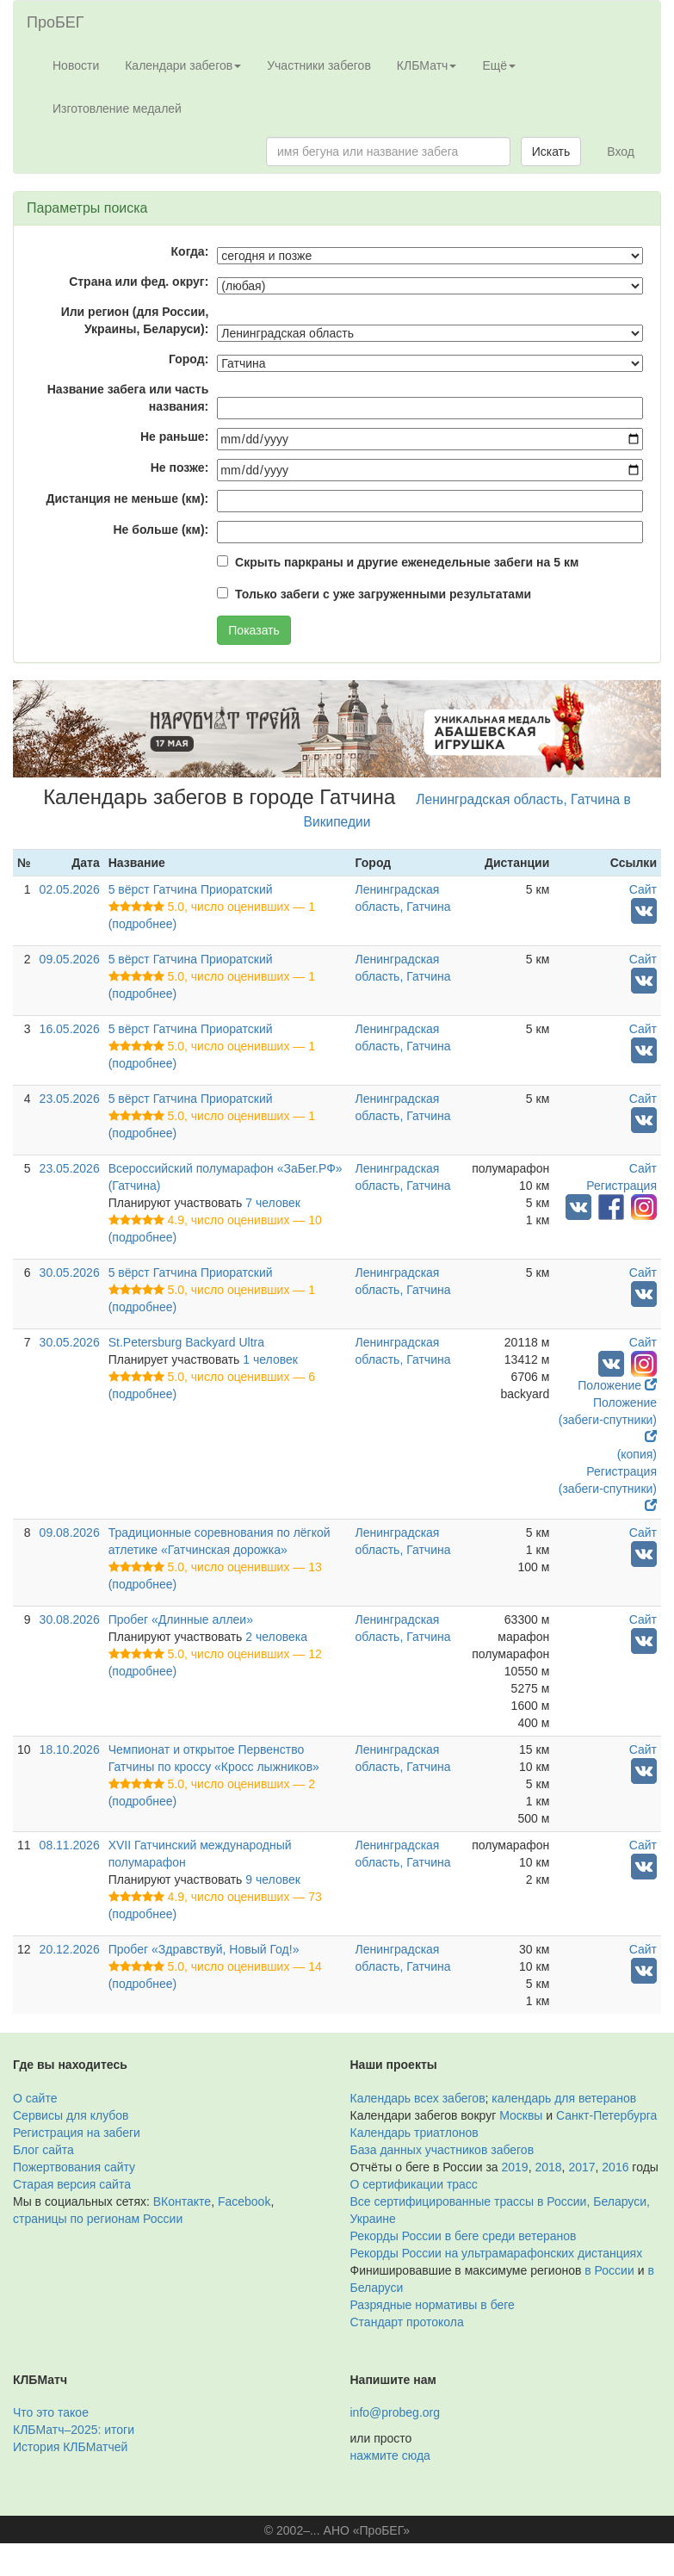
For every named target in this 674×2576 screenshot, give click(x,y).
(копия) (637, 1454)
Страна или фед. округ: (138, 281)
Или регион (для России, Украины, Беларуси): (135, 320)
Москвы (520, 2115)
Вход (620, 151)
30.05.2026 (70, 1272)
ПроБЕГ (55, 22)
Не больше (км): (160, 529)
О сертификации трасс (414, 2184)
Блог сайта (43, 2150)
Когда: (190, 251)
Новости (76, 65)
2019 (515, 2167)
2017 (581, 2167)
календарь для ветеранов (564, 2098)
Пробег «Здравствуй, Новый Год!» (204, 1949)
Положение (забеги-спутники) (608, 1419)
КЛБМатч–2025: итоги (73, 2430)
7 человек (272, 1203)
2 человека (276, 1637)
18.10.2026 (70, 1749)
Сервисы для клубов (71, 2115)
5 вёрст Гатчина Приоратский (190, 889)
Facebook (244, 2201)
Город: (188, 359)
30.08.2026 (70, 1619)
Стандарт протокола (407, 2322)
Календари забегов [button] (183, 65)
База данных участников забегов (442, 2150)
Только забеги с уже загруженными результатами (383, 594)
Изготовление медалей (117, 108)
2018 (548, 2167)
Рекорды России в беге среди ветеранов (463, 2236)
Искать (551, 151)
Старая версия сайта (72, 2184)
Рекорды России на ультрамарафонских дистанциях (496, 2253)
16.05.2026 (70, 1029)
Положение (617, 1385)
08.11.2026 (70, 1845)
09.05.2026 (70, 959)
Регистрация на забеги (76, 2132)
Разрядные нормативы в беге (432, 2305)
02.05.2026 (70, 889)
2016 (615, 2167)
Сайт (643, 889)
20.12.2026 (70, 1949)
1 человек (270, 1359)
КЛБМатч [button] (427, 65)
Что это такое (51, 2412)
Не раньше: (174, 436)
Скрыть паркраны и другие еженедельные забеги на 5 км (406, 562)
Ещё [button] (499, 65)
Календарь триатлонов (414, 2132)
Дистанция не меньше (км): (127, 498)
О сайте (35, 2098)
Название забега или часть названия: (128, 397)
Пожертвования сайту (74, 2167)
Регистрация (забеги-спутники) (608, 1487)
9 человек (272, 1879)
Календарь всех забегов (417, 2098)
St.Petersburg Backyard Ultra (186, 1342)
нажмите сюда (390, 2455)
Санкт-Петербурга (606, 2115)
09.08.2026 (70, 1532)
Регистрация (621, 1185)
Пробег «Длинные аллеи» (180, 1619)
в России (609, 2270)
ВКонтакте (182, 2201)
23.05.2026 (70, 1098)
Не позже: (180, 467)
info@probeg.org (395, 2412)
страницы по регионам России (97, 2219)
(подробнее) (142, 924)
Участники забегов (319, 65)
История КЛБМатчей (70, 2447)
